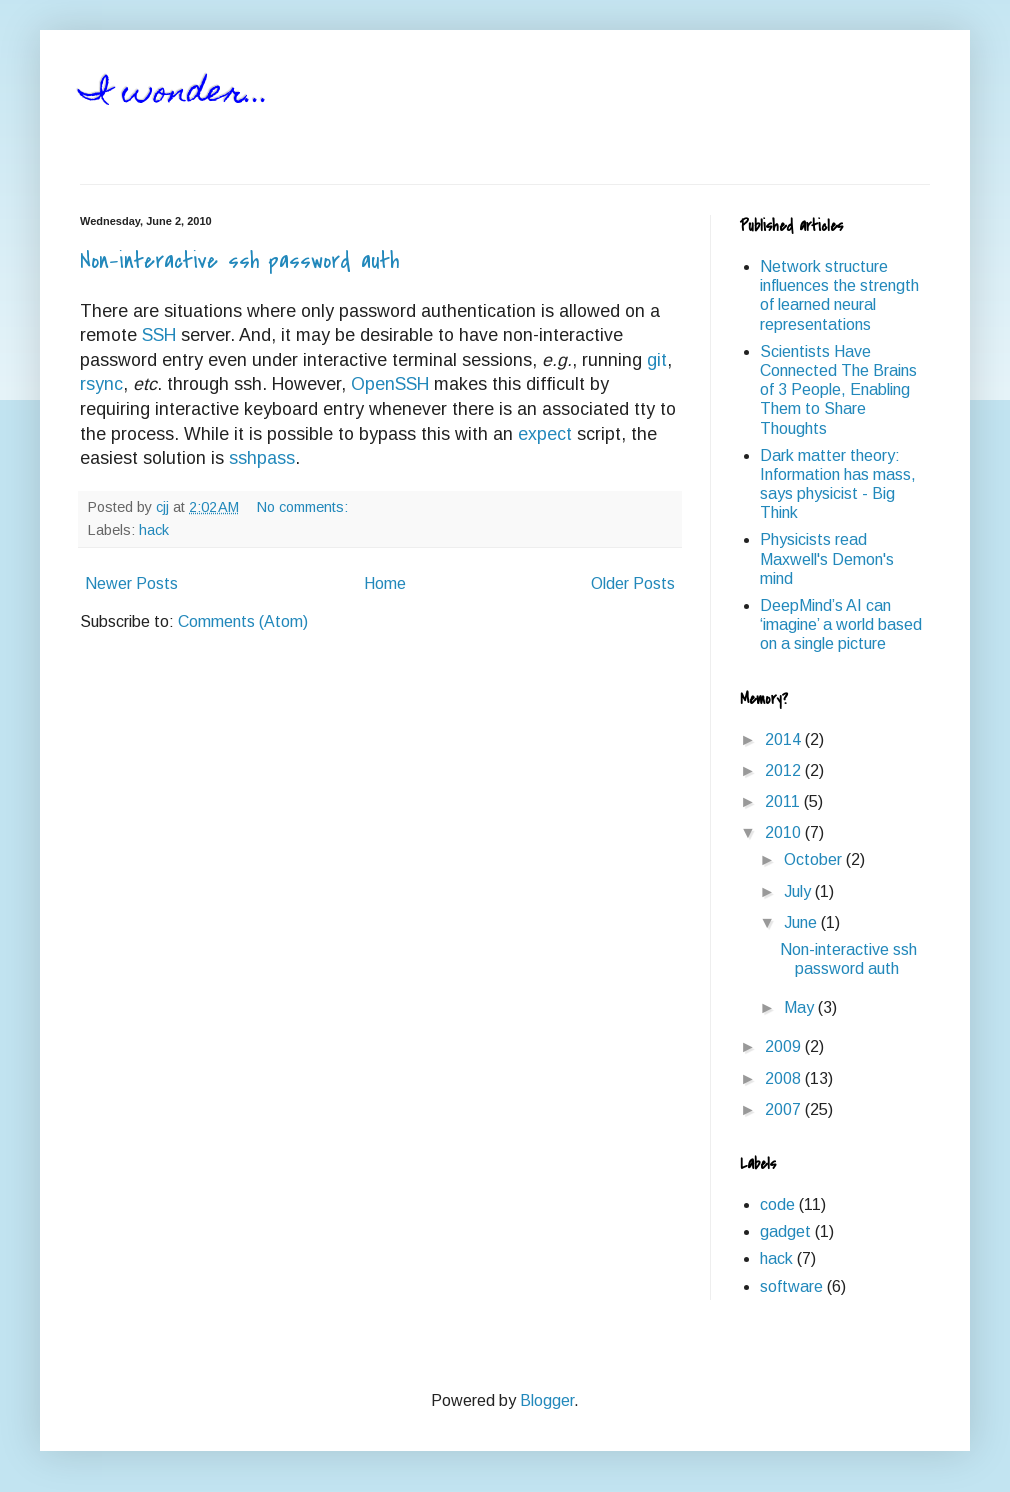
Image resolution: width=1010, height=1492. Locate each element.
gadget (785, 1231)
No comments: (304, 507)
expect (545, 434)
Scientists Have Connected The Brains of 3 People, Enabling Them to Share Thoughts (838, 390)
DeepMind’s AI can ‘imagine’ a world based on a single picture (841, 624)
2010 (785, 832)
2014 (785, 739)
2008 (785, 1078)
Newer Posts (131, 583)
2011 (784, 801)
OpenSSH (390, 384)
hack (154, 530)
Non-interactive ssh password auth (239, 261)
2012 (785, 770)
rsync (101, 384)
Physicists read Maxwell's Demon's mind (827, 558)
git (657, 360)
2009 (785, 1046)
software (791, 1286)
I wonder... (175, 94)
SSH (159, 335)
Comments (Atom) (243, 621)
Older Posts (633, 583)
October (815, 859)
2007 (785, 1109)
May (801, 1007)
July (799, 891)
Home (385, 583)
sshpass (262, 458)
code (777, 1204)
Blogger (547, 1400)
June (802, 922)
